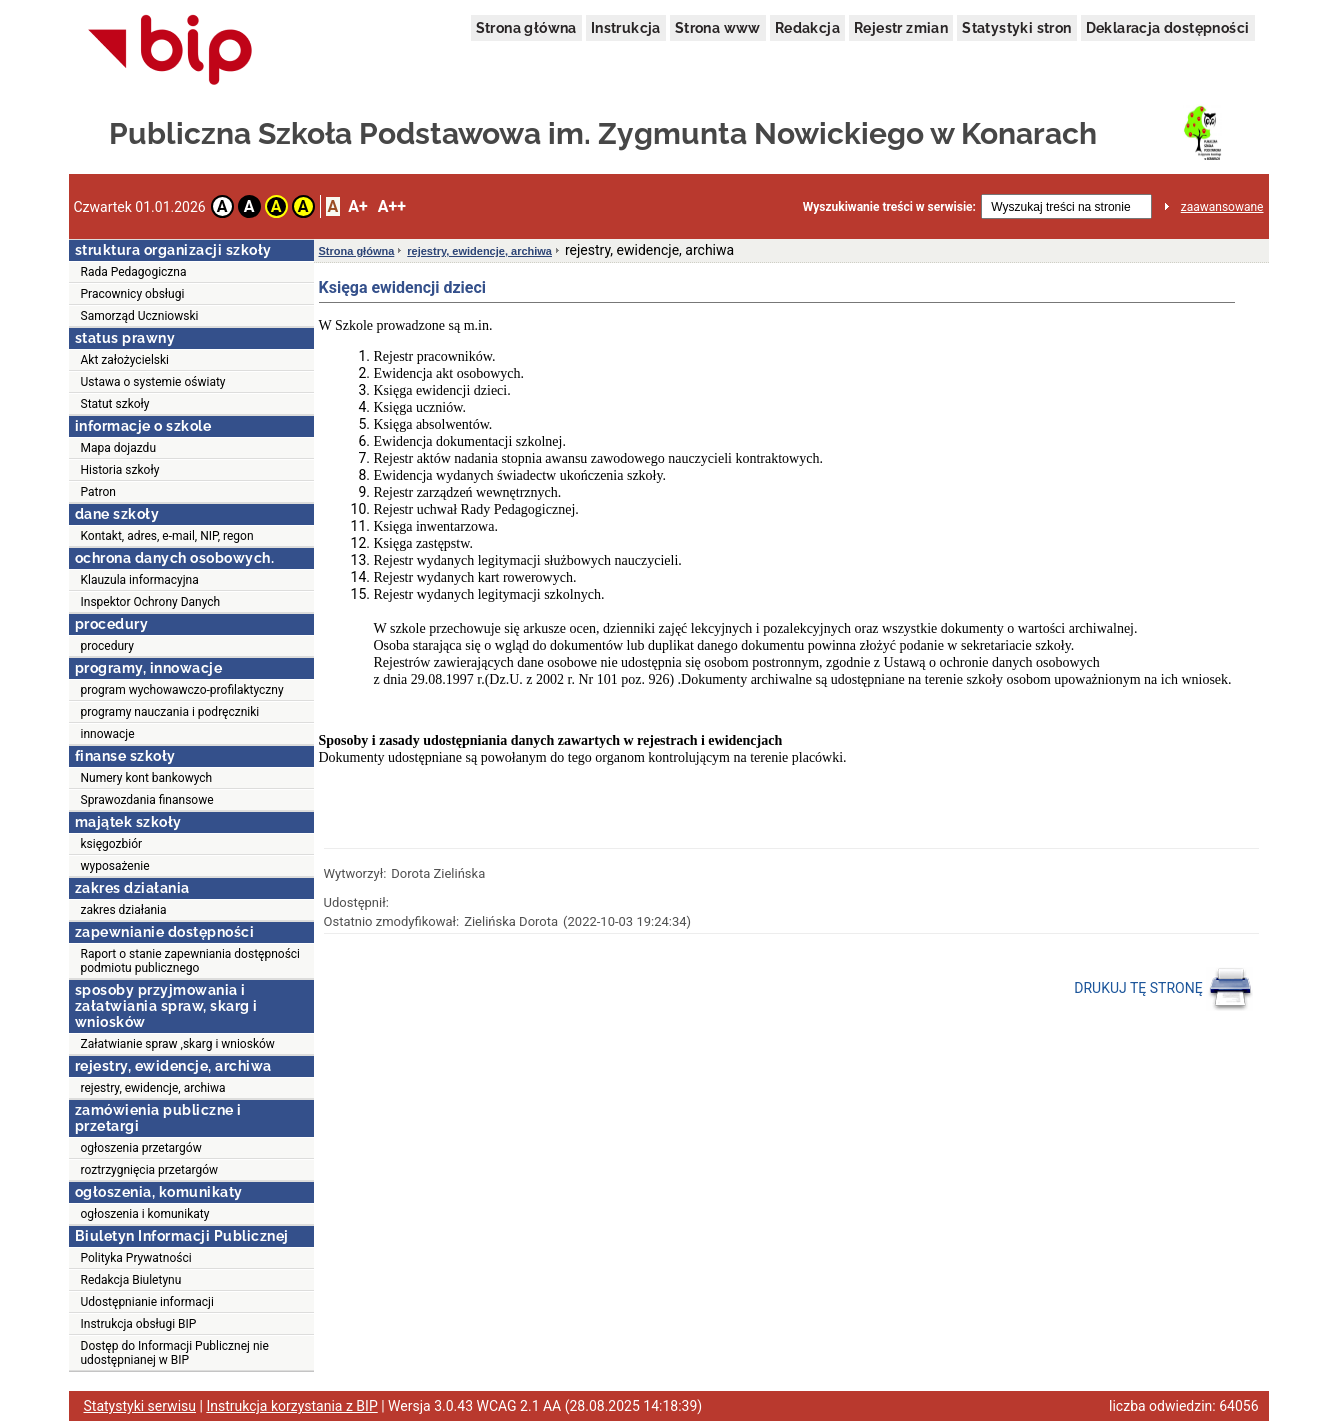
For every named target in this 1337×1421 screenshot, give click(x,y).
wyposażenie (115, 866)
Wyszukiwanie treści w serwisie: (889, 207)
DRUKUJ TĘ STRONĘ (1163, 989)
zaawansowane (1222, 207)
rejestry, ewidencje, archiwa (153, 1088)
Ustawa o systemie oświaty (153, 382)
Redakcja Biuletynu (131, 1280)
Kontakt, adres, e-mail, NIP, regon (167, 536)
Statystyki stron (1016, 28)
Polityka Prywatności (136, 1258)
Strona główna (526, 28)
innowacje (108, 734)
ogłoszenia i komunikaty (145, 1214)
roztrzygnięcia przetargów (150, 1170)
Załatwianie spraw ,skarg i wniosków (178, 1044)
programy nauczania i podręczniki (170, 712)
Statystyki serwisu (140, 1406)
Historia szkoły (120, 470)
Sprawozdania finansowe (147, 800)
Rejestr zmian (901, 28)
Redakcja (807, 28)
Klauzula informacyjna (140, 580)
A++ (392, 206)
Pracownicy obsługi (133, 294)
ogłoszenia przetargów (141, 1148)
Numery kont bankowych (147, 778)
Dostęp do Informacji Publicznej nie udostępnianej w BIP (175, 1353)
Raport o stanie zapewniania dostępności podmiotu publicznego (191, 961)
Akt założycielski (125, 360)
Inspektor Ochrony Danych (151, 602)
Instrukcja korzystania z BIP (291, 1406)
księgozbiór (112, 844)
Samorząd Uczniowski (140, 316)
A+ (357, 206)
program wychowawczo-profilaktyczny (182, 690)
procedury (107, 646)
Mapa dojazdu (119, 448)
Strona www (718, 28)
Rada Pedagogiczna (134, 272)
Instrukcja (626, 28)
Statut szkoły (115, 404)
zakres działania (124, 910)
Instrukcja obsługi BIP (139, 1324)
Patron (98, 492)
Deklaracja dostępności (1168, 28)
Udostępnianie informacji (147, 1302)
